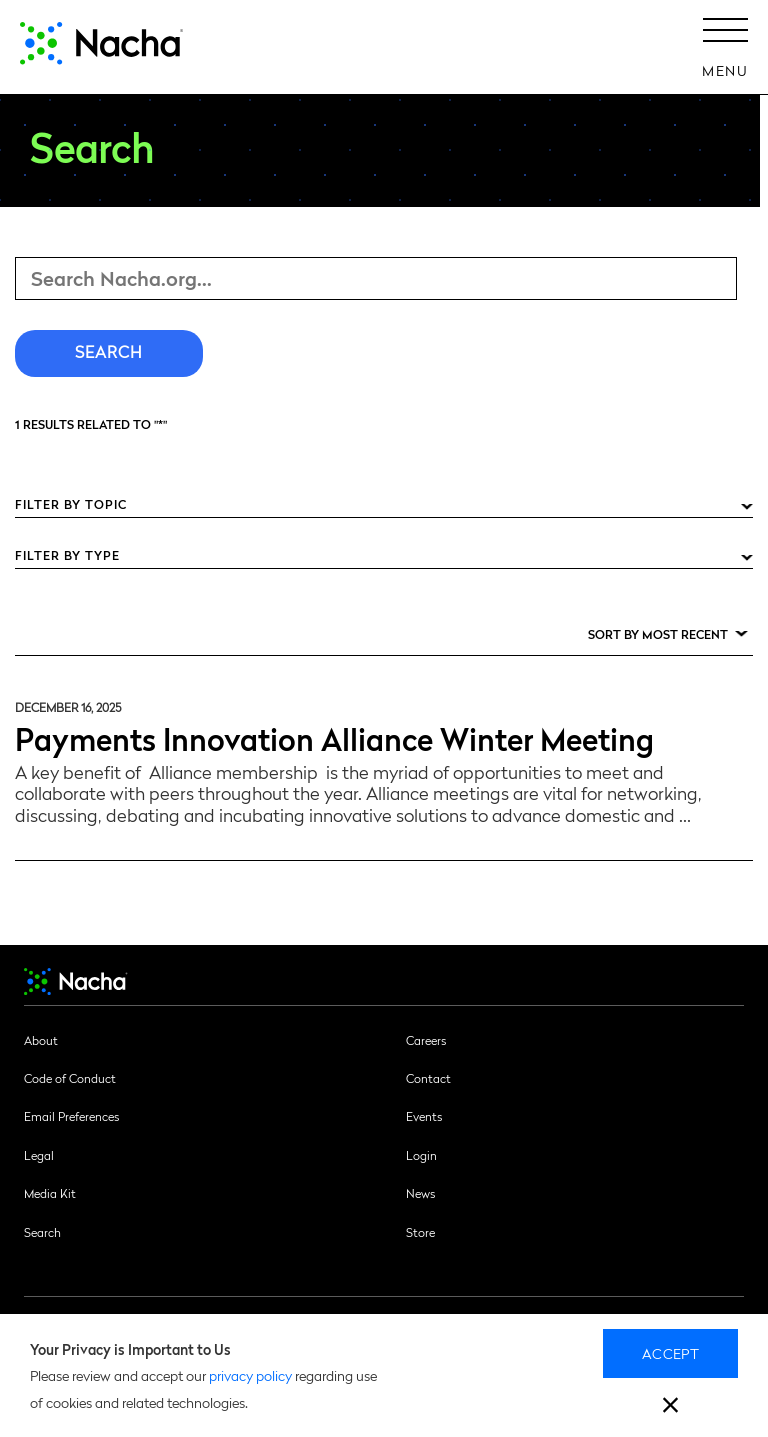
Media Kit (50, 1193)
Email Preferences (71, 1116)
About (41, 1040)
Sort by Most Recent (658, 634)
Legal (39, 1155)
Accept (670, 1353)
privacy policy (250, 1375)
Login (421, 1155)
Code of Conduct (70, 1078)
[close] (670, 1407)
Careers (426, 1040)
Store (420, 1232)
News (420, 1193)
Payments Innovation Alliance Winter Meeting (334, 737)
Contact (428, 1078)
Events (424, 1116)
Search (42, 1232)
